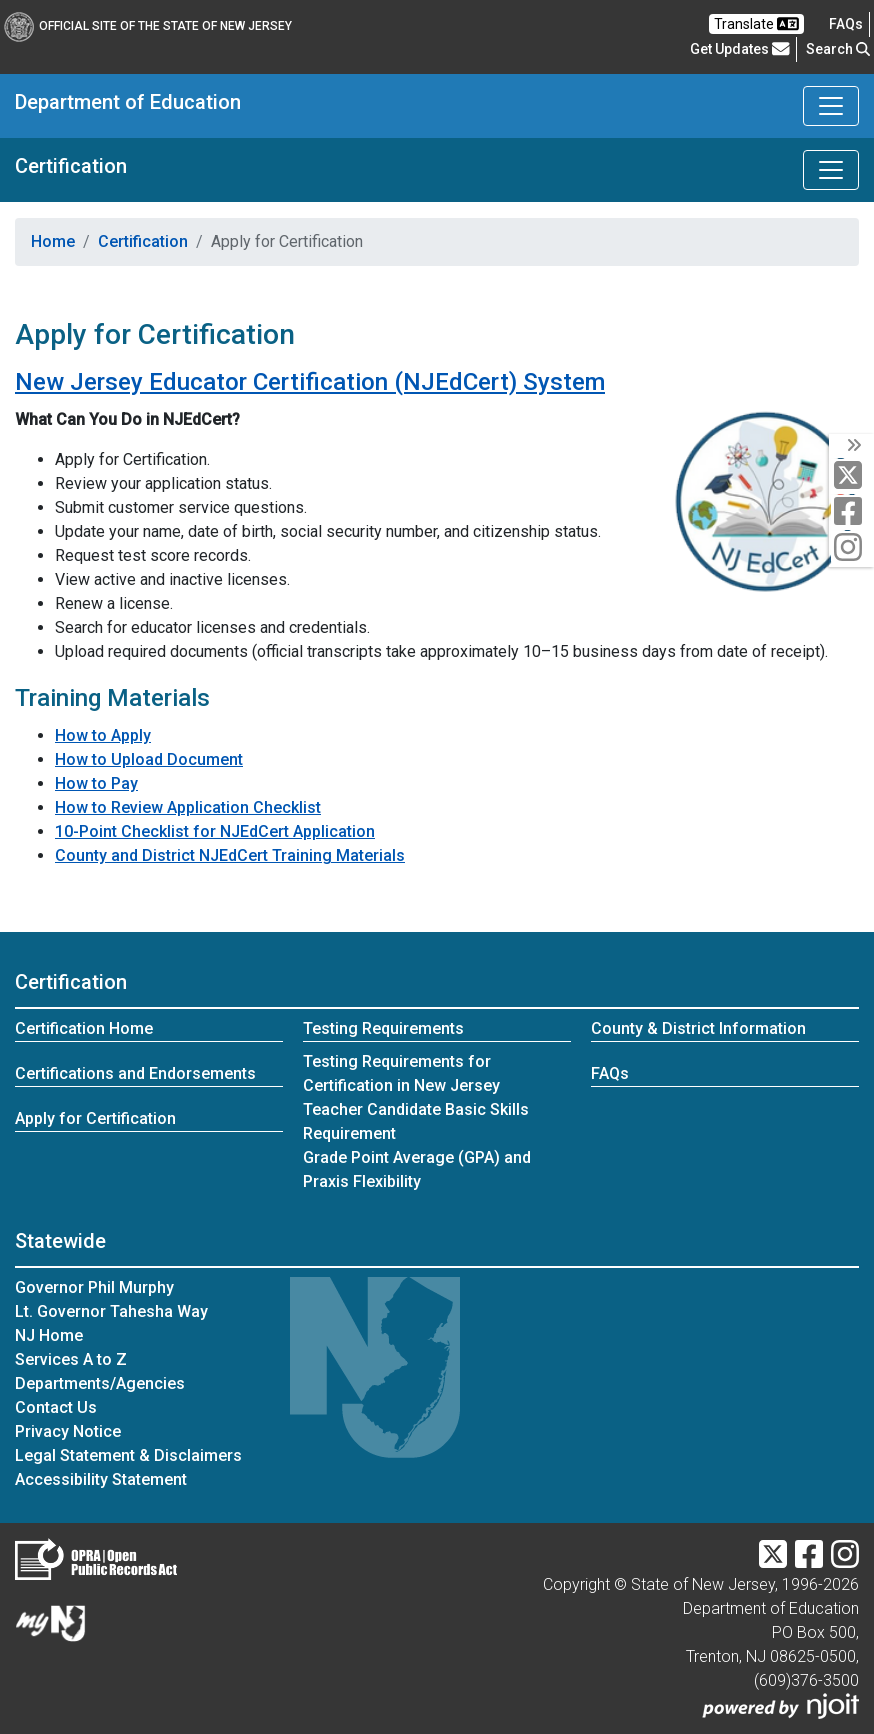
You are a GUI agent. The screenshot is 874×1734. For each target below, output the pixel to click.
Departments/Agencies (100, 1383)
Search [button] (838, 49)
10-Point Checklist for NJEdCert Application (215, 831)
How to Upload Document (149, 759)
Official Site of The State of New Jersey (148, 26)
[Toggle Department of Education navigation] (831, 106)
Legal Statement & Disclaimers (128, 1455)
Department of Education (128, 102)
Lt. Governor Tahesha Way (111, 1311)
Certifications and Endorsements (135, 1073)
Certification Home (84, 1028)
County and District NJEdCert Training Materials (230, 855)
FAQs (610, 1073)
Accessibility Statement (101, 1479)
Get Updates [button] (740, 49)
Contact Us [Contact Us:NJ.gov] (56, 1407)
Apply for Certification (95, 1118)
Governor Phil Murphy (94, 1287)
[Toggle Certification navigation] (831, 170)
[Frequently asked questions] (846, 24)
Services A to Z (71, 1359)
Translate (756, 24)
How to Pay (96, 783)
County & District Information (698, 1028)
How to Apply (103, 735)
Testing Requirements (383, 1028)
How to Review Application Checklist (188, 807)
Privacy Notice (68, 1431)
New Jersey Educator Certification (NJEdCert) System (310, 382)
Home (53, 241)
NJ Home (49, 1335)
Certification (71, 166)
